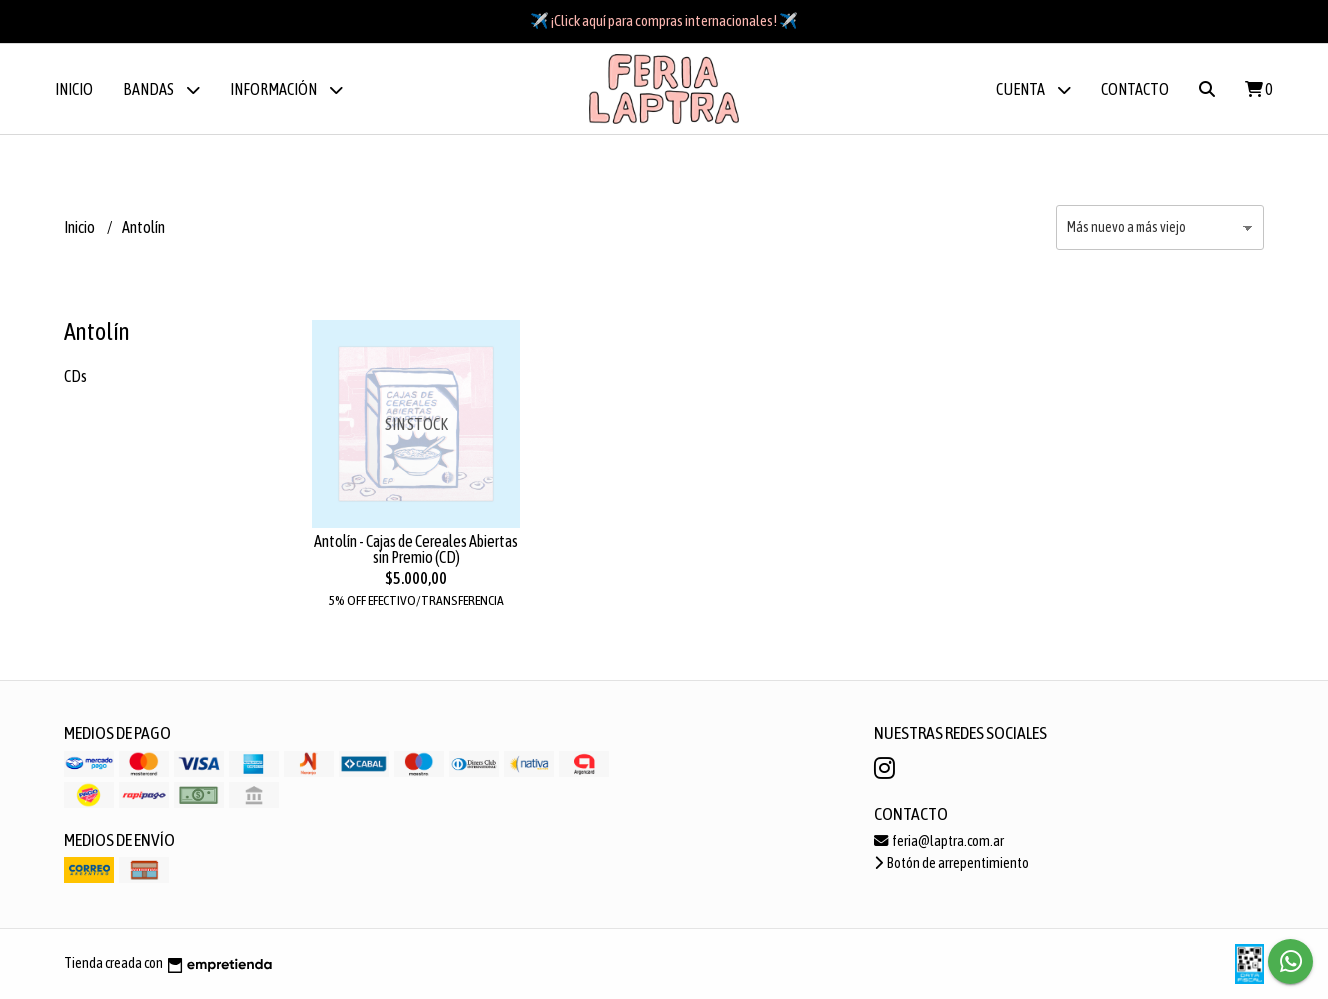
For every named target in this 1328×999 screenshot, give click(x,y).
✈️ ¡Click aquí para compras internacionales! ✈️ (664, 20)
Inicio (74, 89)
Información (286, 89)
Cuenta (1033, 89)
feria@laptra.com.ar (939, 841)
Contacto (1135, 89)
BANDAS (161, 89)
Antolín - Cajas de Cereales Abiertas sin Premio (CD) (416, 549)
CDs (75, 376)
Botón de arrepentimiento (951, 863)
